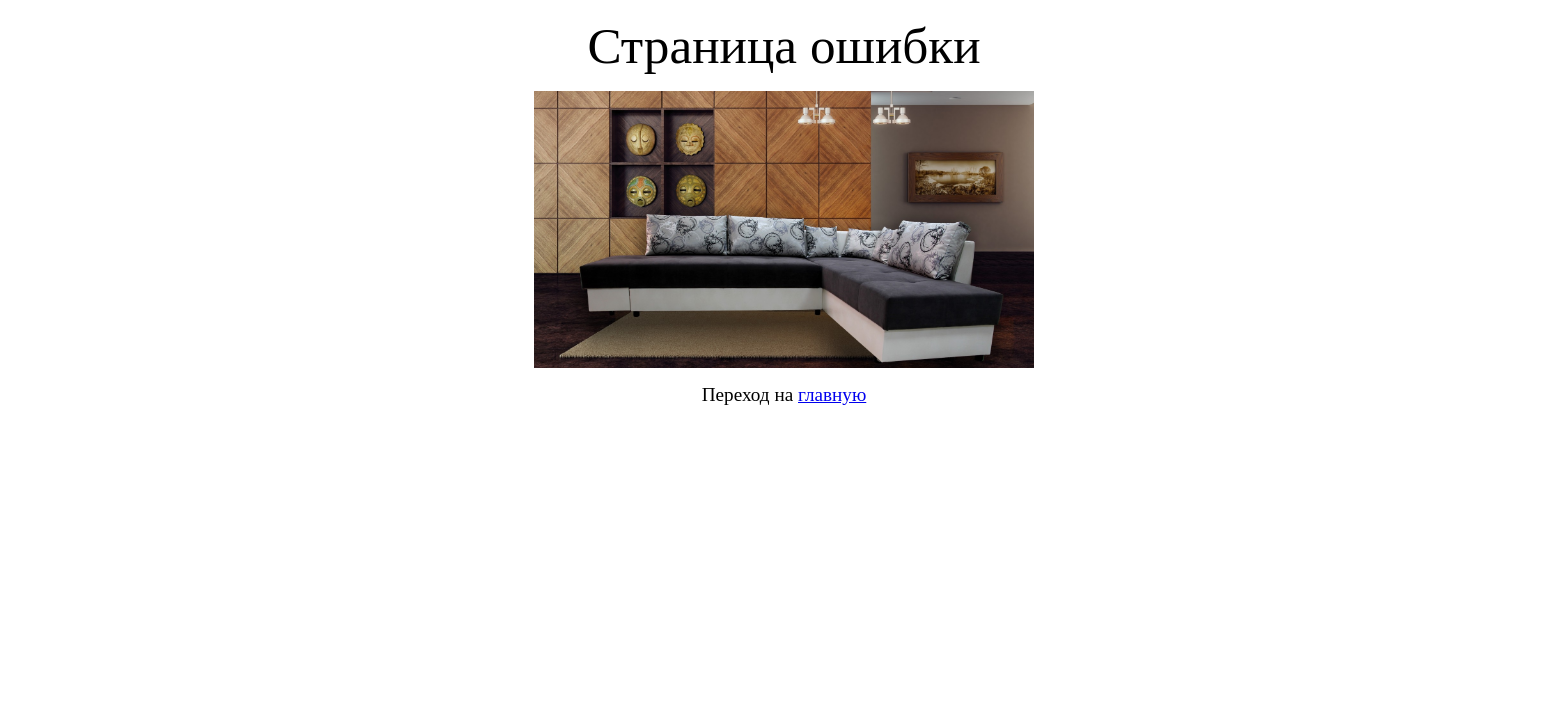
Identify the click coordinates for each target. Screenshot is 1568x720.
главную (832, 394)
